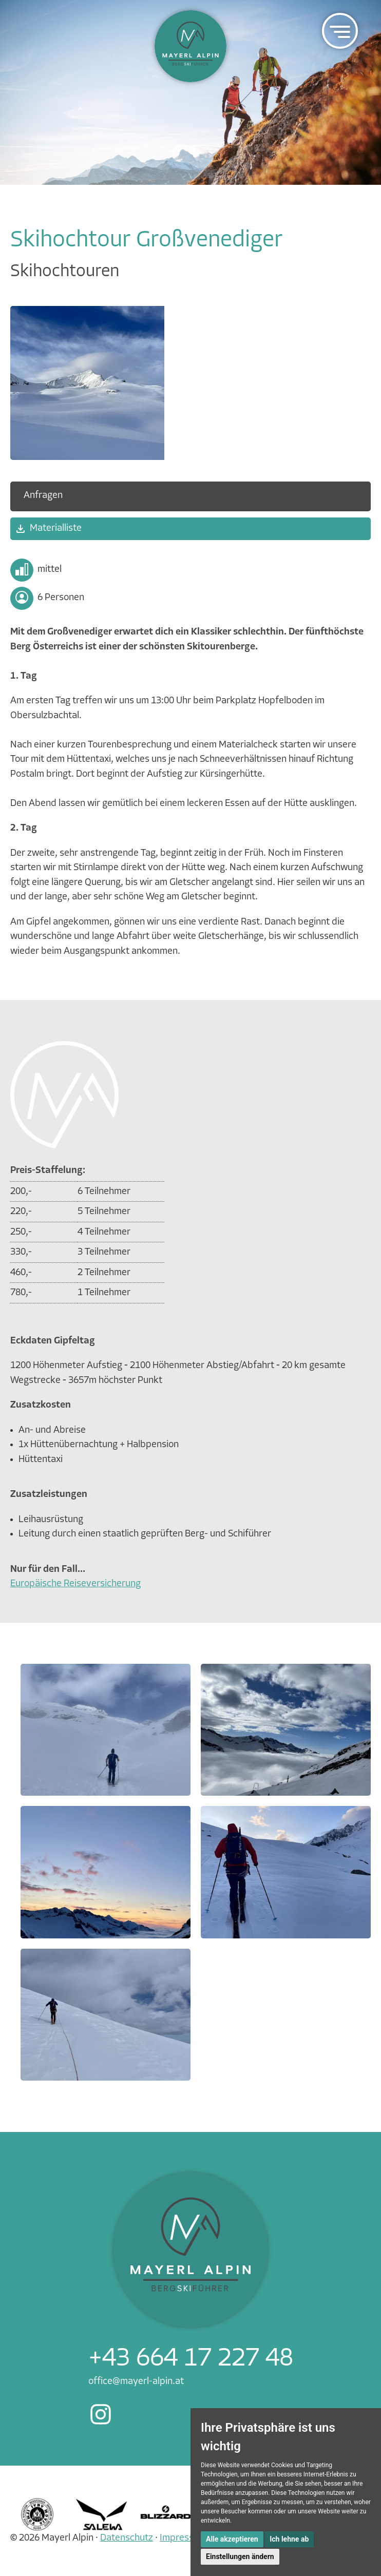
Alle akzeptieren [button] (232, 2539)
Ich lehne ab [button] (289, 2539)
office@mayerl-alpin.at (136, 2382)
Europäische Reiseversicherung (75, 1584)
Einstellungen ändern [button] (240, 2556)
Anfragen (43, 496)
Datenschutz (126, 2538)
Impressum (183, 2538)
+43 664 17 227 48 (190, 2359)
